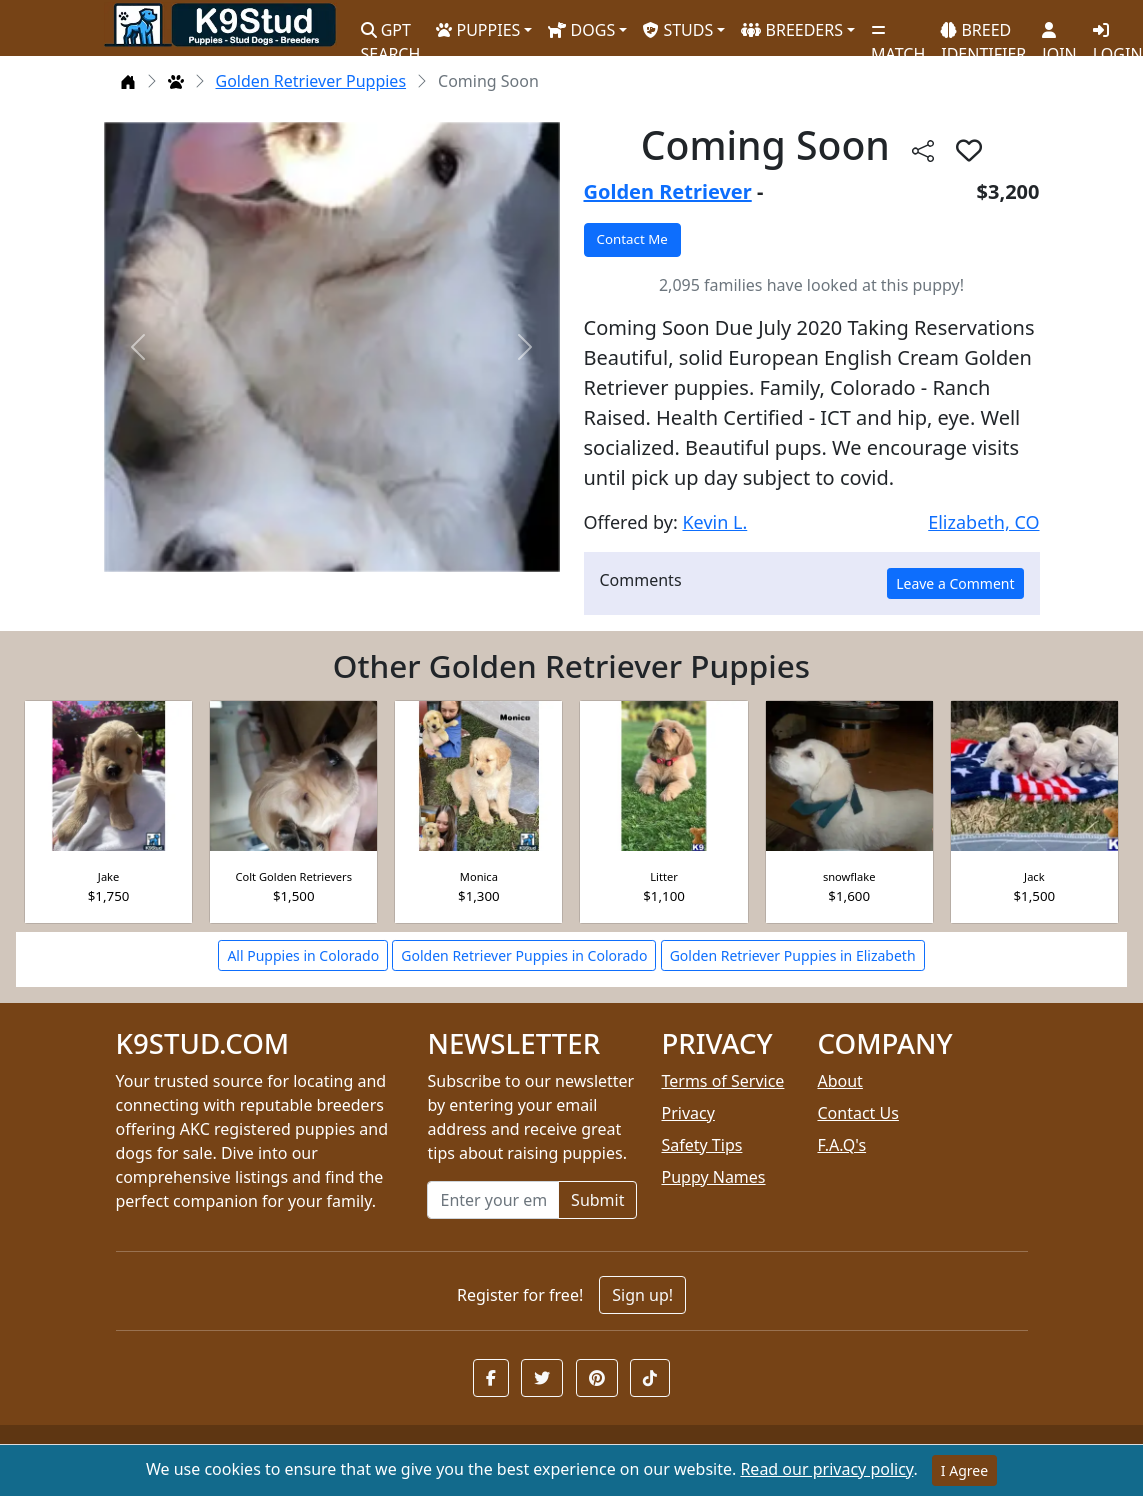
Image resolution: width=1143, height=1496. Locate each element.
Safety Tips (701, 1145)
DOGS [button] (581, 30)
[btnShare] (923, 149)
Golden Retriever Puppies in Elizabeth (793, 955)
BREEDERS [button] (792, 30)
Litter (664, 876)
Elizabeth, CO (983, 522)
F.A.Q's (841, 1145)
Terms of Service (722, 1081)
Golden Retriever (668, 191)
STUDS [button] (678, 30)
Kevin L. (714, 522)
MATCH (898, 35)
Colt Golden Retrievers (293, 876)
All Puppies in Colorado (303, 955)
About (839, 1081)
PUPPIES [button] (478, 30)
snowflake (849, 876)
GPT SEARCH (391, 33)
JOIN (1059, 35)
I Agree (964, 1470)
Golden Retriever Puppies (311, 81)
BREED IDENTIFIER (983, 33)
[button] (491, 1378)
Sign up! (642, 1295)
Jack (1034, 876)
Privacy (687, 1113)
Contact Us (857, 1113)
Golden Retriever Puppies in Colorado (524, 955)
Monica (479, 876)
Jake (108, 876)
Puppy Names (713, 1177)
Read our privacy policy (826, 1469)
